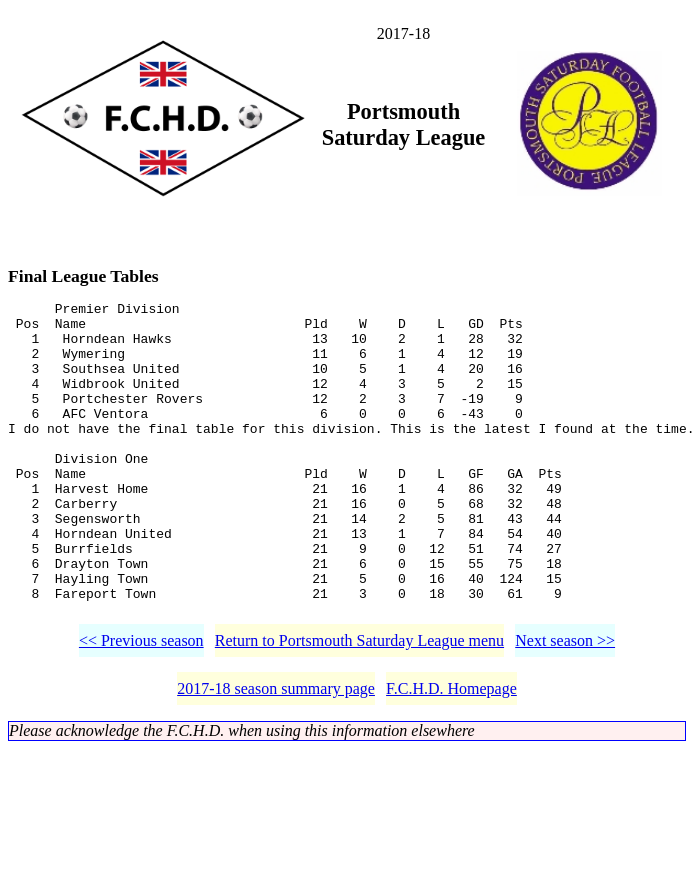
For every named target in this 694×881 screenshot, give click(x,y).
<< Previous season (141, 706)
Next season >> (565, 706)
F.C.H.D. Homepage (451, 754)
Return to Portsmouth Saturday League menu (359, 706)
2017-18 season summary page (276, 754)
